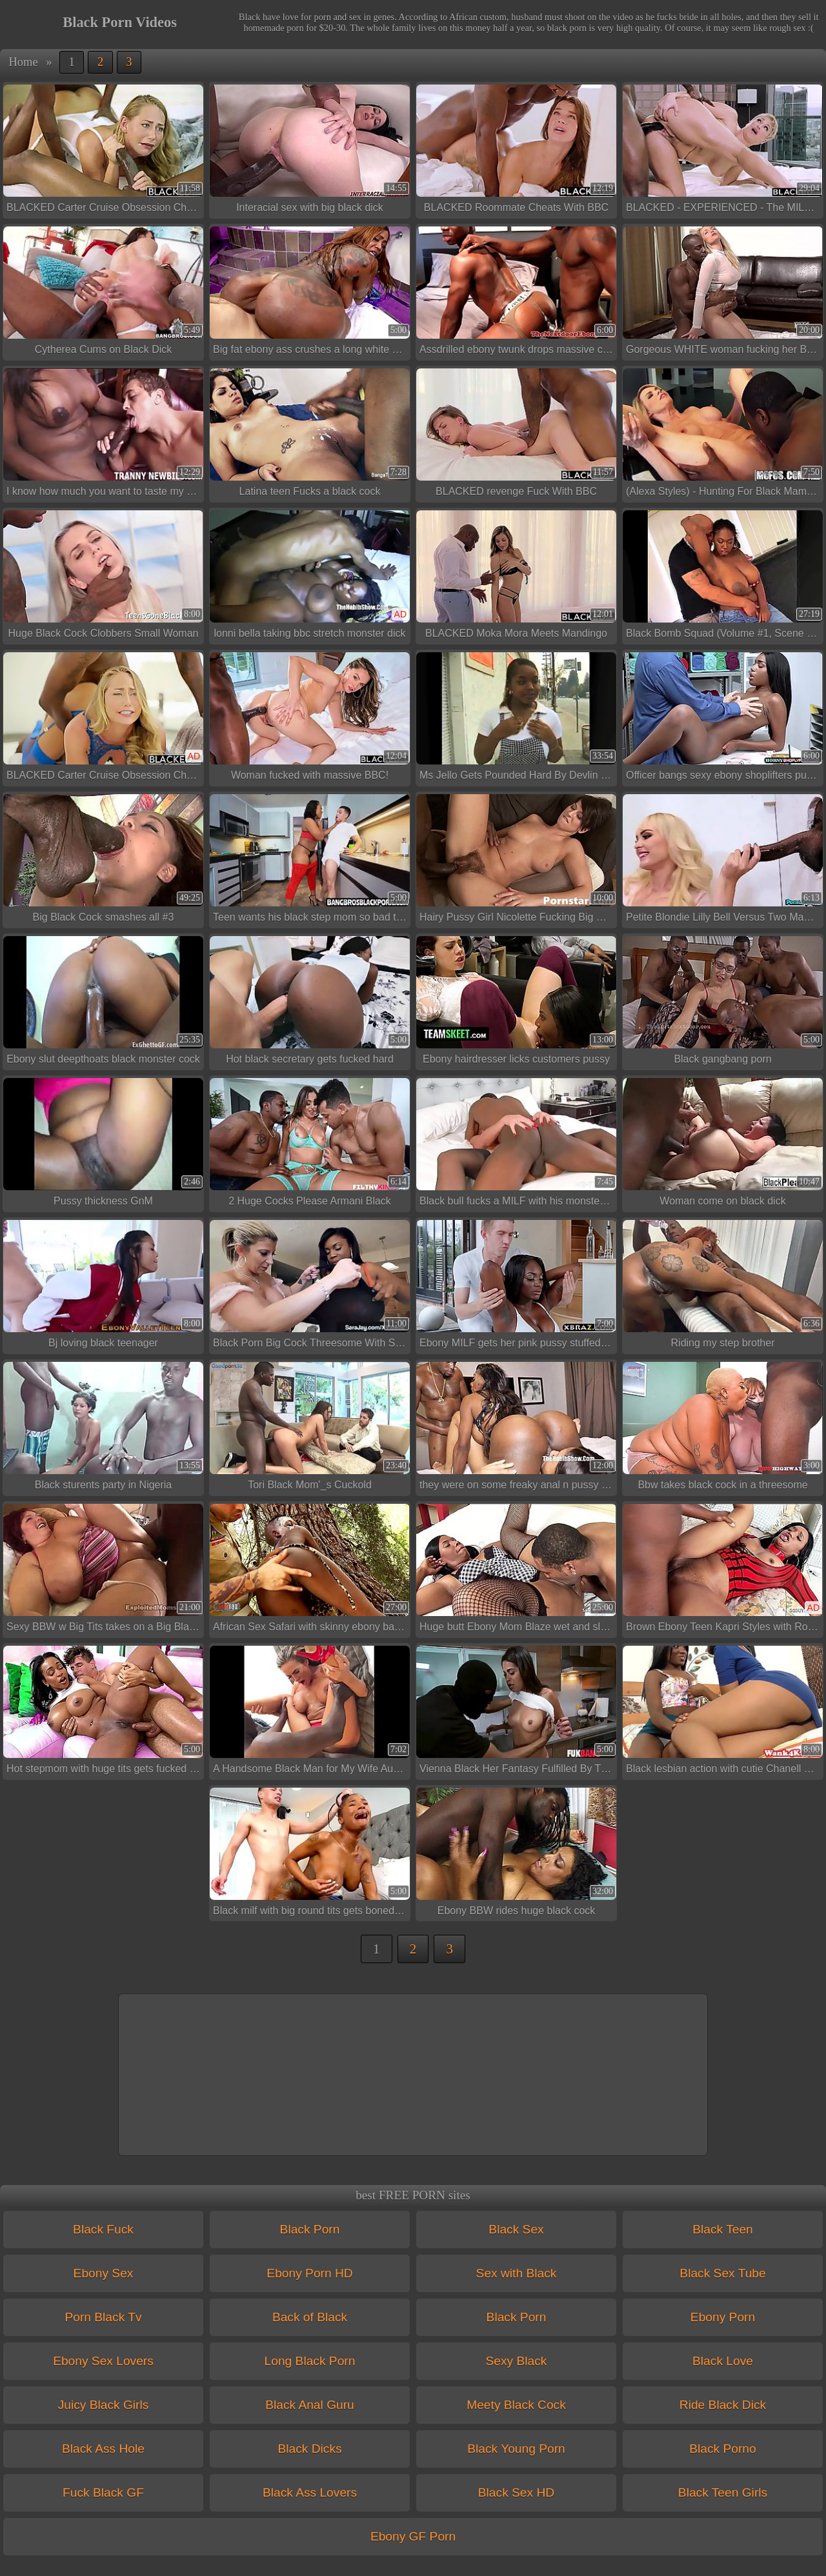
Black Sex (516, 2229)
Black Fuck (103, 2229)
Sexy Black (516, 2361)
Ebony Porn (722, 2317)
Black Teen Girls (722, 2492)
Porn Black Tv (103, 2317)
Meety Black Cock (516, 2404)
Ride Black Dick (723, 2404)
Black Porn (310, 2229)
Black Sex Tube (722, 2273)
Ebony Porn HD (309, 2273)
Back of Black (309, 2317)
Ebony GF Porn (413, 2536)
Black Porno (722, 2448)
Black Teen (722, 2229)
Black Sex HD (516, 2492)
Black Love (722, 2361)
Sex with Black (516, 2273)
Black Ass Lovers (310, 2492)
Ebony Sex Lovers (103, 2361)
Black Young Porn (516, 2448)
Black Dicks (309, 2448)
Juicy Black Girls (103, 2404)
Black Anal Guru (309, 2404)
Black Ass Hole (103, 2448)
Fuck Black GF (103, 2492)
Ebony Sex (104, 2273)
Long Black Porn (310, 2361)
